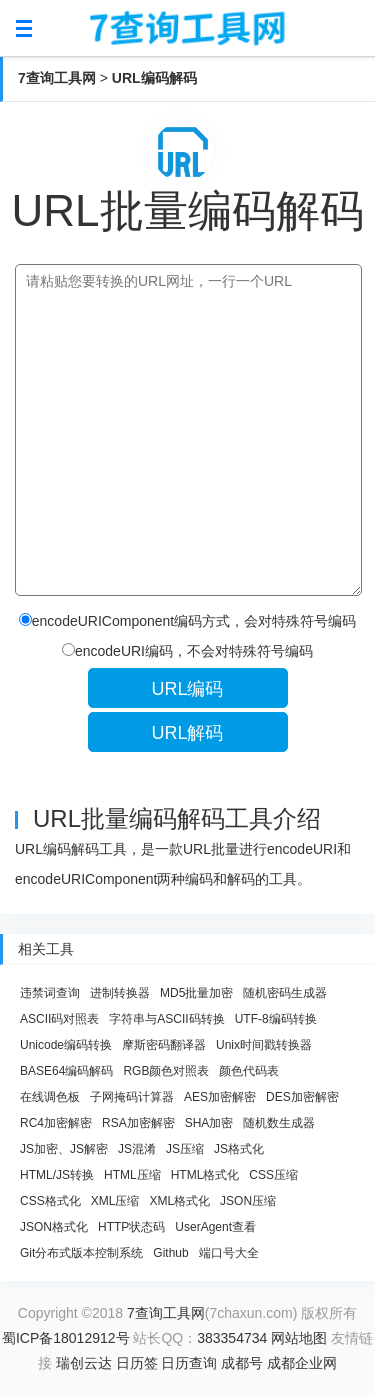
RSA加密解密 (138, 1123)
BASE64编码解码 (66, 1071)
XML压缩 (115, 1201)
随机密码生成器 (285, 993)
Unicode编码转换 (66, 1045)
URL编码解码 (154, 78)
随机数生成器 (279, 1123)
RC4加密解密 (56, 1123)
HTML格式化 (205, 1175)
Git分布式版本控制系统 (81, 1253)
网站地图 (299, 1338)
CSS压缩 (273, 1175)
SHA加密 (209, 1123)
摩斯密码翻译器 (164, 1045)
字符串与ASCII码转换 (166, 1019)
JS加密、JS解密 (64, 1149)
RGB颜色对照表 (166, 1071)
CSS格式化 (50, 1201)
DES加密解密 (302, 1097)
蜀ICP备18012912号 (66, 1338)
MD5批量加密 (196, 993)
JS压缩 (185, 1149)
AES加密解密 (220, 1097)
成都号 (242, 1363)
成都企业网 (302, 1363)
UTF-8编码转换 (276, 1019)
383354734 (232, 1338)
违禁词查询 (50, 993)
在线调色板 (50, 1097)
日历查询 (189, 1363)
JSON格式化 (54, 1227)
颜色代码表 (249, 1071)
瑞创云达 (84, 1363)
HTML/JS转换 (57, 1175)
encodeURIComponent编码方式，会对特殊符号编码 (187, 621)
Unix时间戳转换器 (264, 1045)
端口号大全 (229, 1253)
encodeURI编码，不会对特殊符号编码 (187, 651)
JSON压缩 (248, 1201)
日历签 (137, 1363)
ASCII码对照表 (59, 1019)
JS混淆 (137, 1149)
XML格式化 (179, 1201)
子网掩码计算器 (132, 1097)
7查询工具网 (57, 78)
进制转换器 (120, 993)
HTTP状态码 (131, 1227)
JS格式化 (239, 1149)
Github (170, 1253)
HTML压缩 (132, 1175)
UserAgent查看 (215, 1227)
